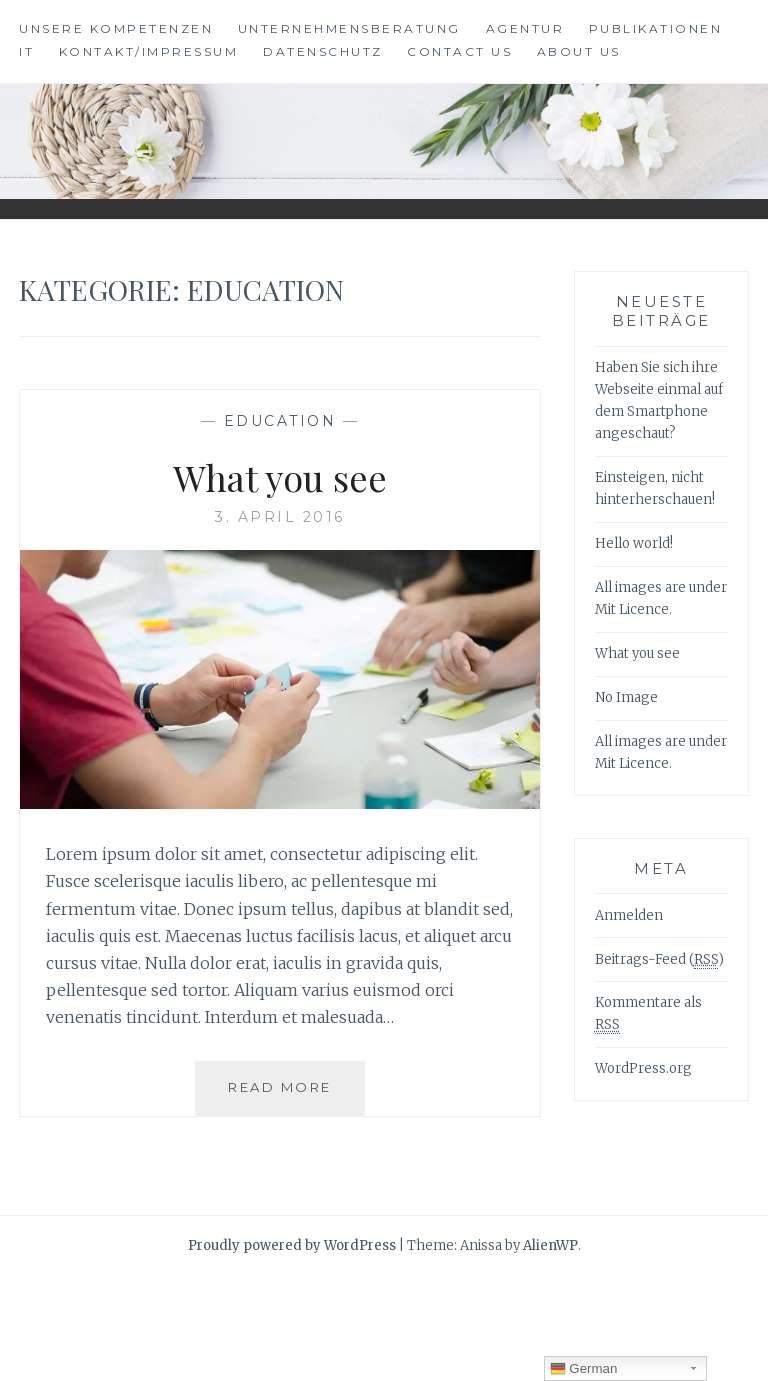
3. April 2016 (280, 517)
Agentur (525, 28)
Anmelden (629, 915)
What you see (280, 477)
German (584, 1369)
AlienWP (550, 1245)
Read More (288, 1095)
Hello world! (634, 543)
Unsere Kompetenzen (116, 28)
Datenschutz (323, 51)
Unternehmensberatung (349, 28)
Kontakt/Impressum (149, 51)
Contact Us (459, 51)
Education (280, 421)
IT (26, 51)
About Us (579, 51)
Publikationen (656, 28)
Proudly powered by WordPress (292, 1245)
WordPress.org (643, 1068)
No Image (626, 697)
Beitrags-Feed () (659, 960)
